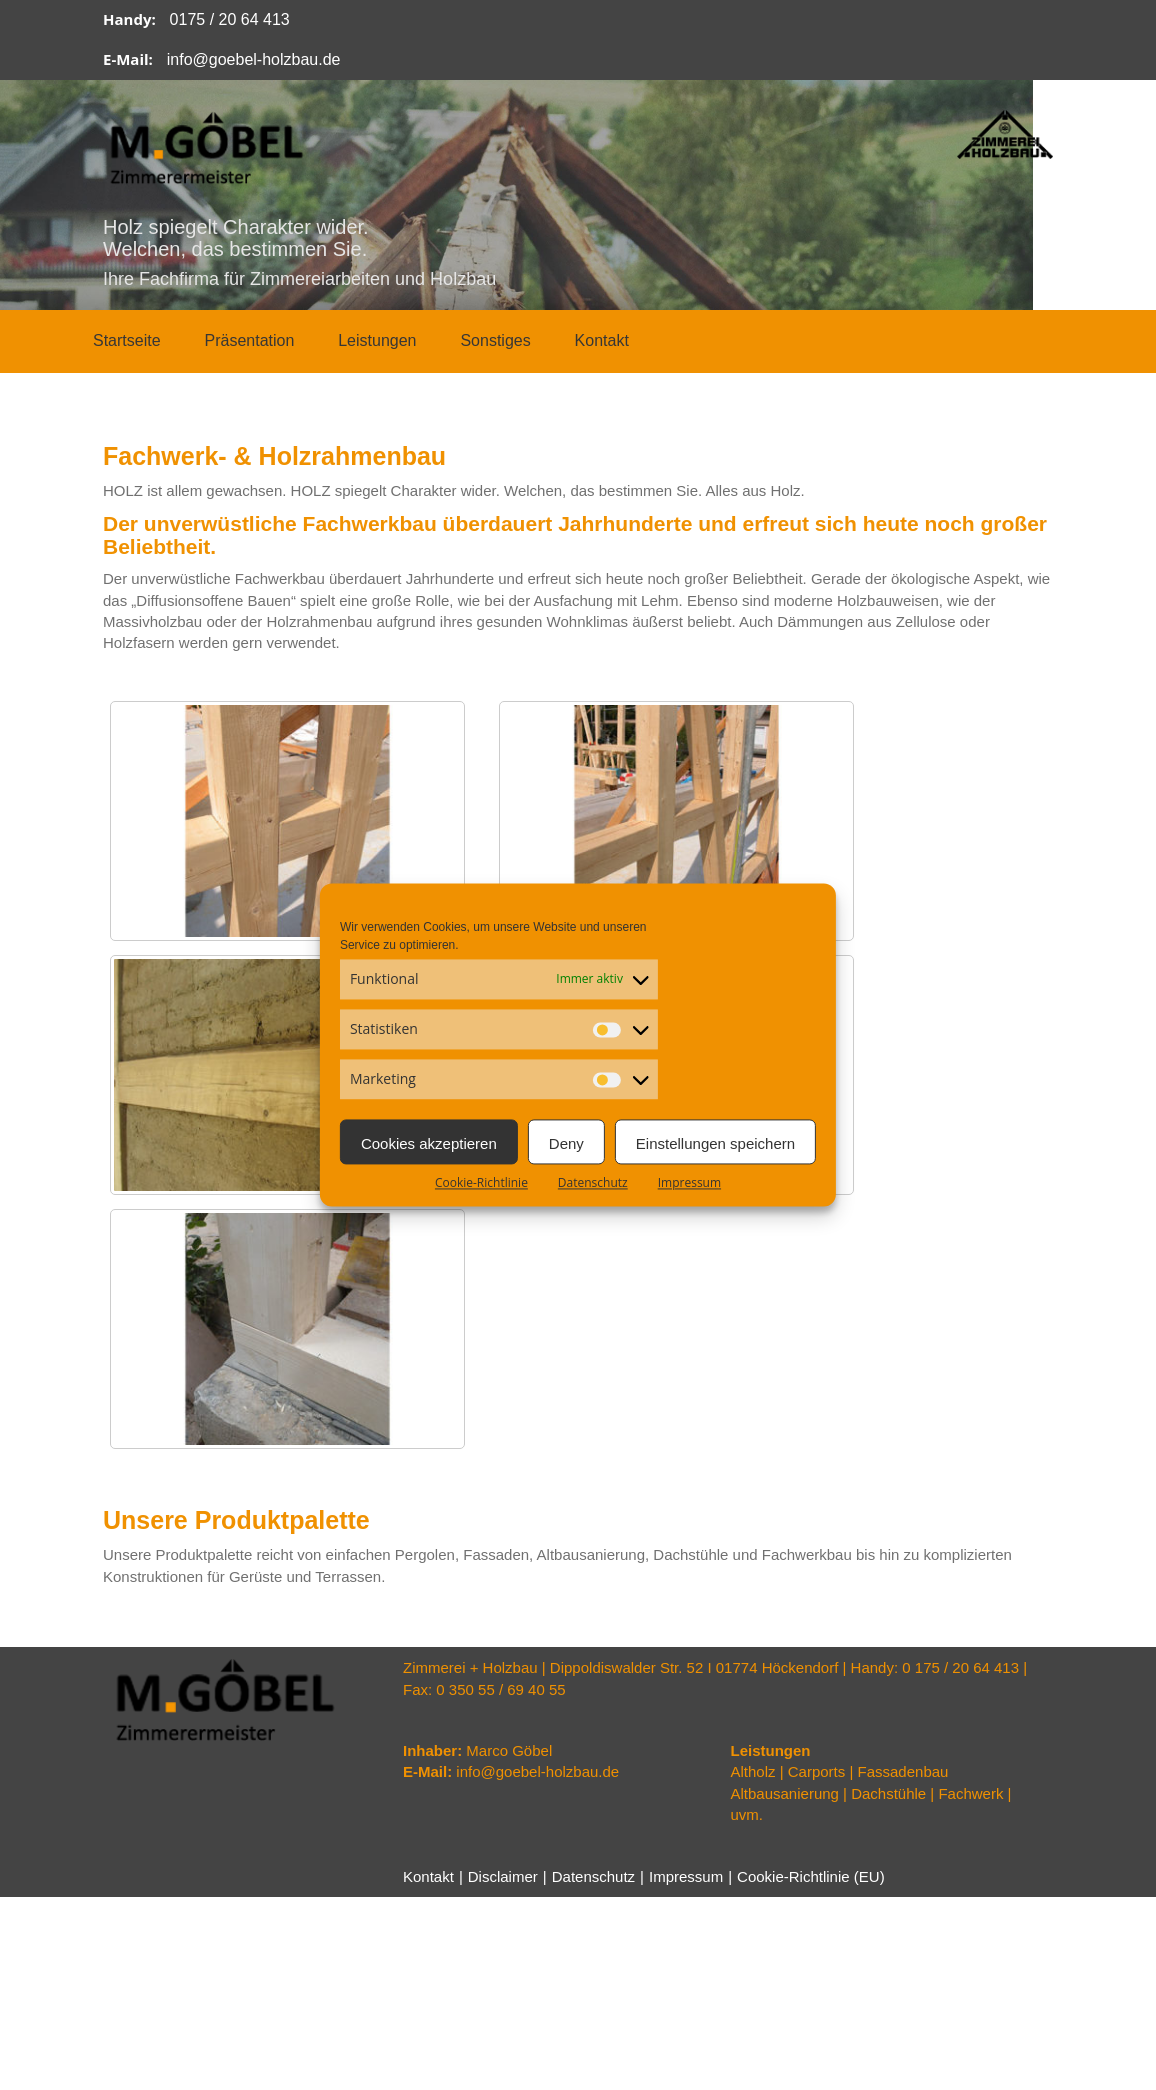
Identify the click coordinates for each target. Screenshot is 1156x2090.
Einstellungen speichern (715, 1143)
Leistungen (377, 340)
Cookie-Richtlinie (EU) (818, 1876)
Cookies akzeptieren (429, 1143)
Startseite (127, 340)
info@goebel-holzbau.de (254, 59)
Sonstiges (495, 340)
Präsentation (249, 340)
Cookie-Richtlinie (481, 1182)
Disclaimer (505, 1876)
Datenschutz (593, 1182)
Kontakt (602, 340)
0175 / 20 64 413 (230, 19)
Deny (566, 1143)
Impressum (689, 1182)
